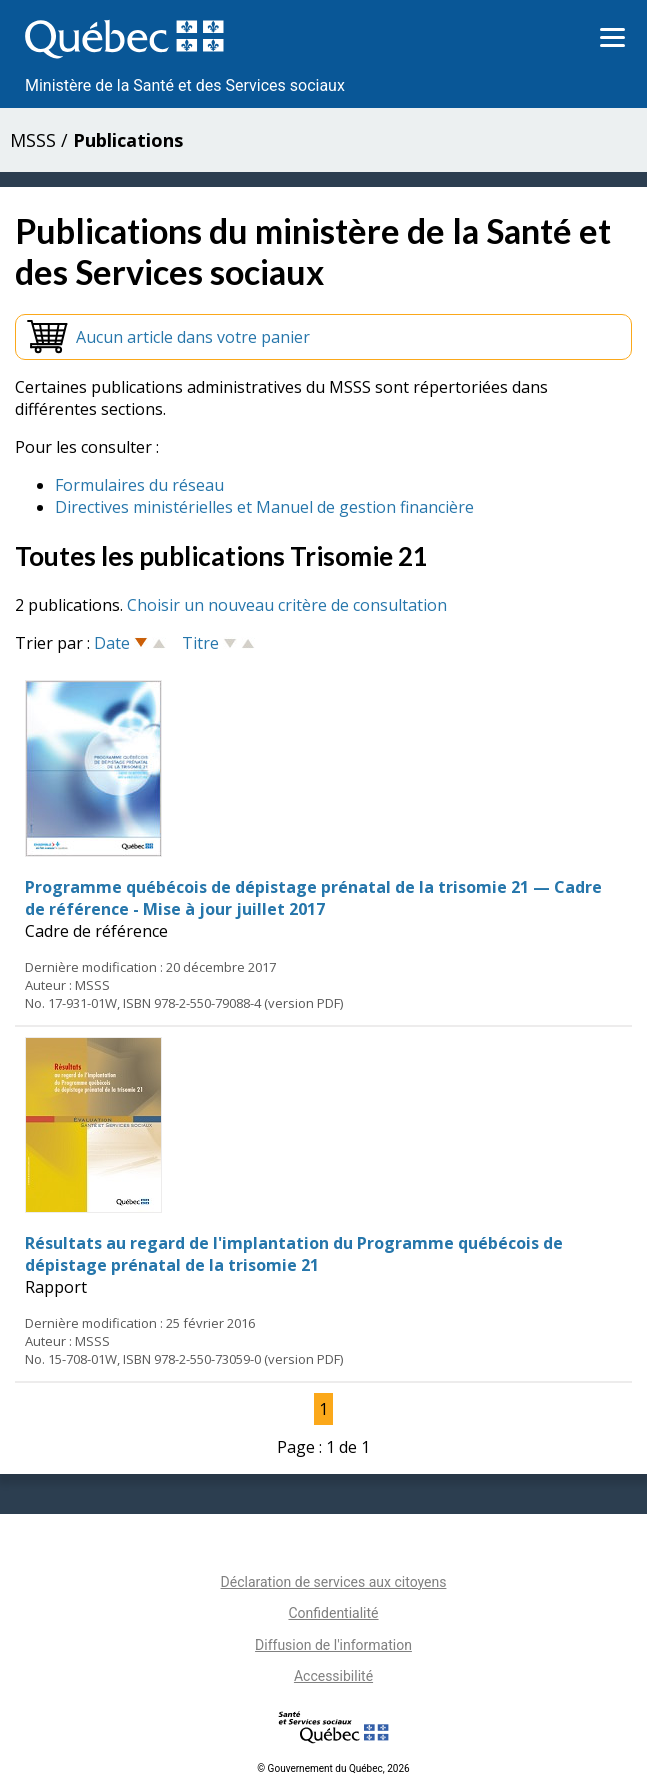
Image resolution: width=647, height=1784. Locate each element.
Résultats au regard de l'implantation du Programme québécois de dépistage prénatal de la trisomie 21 (294, 1254)
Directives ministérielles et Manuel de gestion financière (264, 507)
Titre (200, 643)
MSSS (33, 140)
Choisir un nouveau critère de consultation (287, 605)
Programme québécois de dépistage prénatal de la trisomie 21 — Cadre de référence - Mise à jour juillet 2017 (313, 898)
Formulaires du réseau (139, 485)
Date (112, 643)
